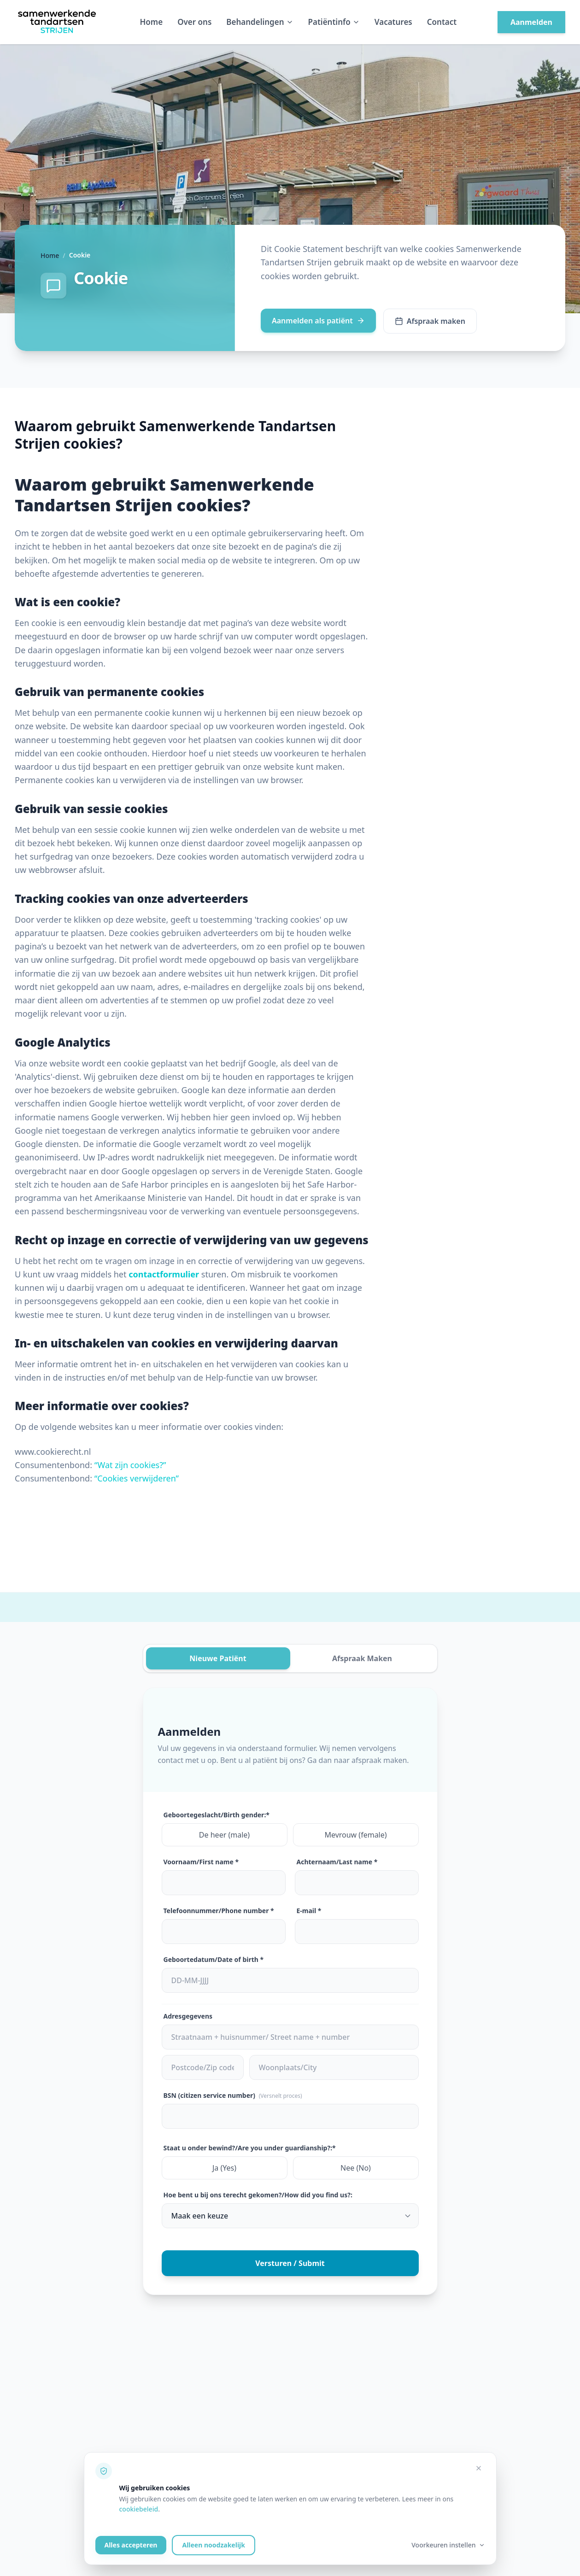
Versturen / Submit (290, 2263)
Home (151, 22)
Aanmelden (531, 22)
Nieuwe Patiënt (217, 1658)
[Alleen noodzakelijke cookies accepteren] (478, 2468)
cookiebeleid (138, 2509)
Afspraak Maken (362, 1658)
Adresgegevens (188, 2016)
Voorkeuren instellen (448, 2545)
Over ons (194, 22)
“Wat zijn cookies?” (130, 1464)
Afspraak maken (430, 321)
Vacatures (393, 22)
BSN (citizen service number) (233, 2095)
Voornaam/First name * (201, 1861)
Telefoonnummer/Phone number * (219, 1910)
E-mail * (309, 1910)
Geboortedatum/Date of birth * (214, 1959)
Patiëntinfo (334, 22)
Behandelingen (259, 22)
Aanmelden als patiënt (318, 321)
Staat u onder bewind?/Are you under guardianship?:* (250, 2147)
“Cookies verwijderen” (136, 1478)
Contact (442, 22)
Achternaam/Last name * (337, 1861)
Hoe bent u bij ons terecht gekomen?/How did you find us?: (258, 2194)
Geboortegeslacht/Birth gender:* (216, 1814)
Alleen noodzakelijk (213, 2545)
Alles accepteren (131, 2545)
